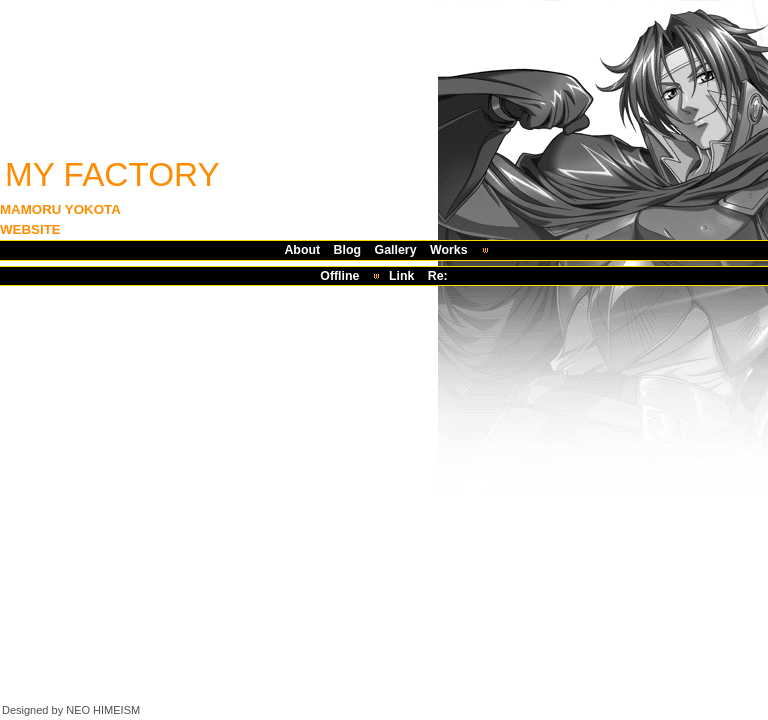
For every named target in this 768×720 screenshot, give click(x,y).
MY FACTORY (112, 174)
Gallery (396, 250)
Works (449, 250)
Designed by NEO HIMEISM (71, 710)
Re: (438, 276)
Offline (339, 276)
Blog (348, 250)
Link (401, 276)
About (302, 250)
